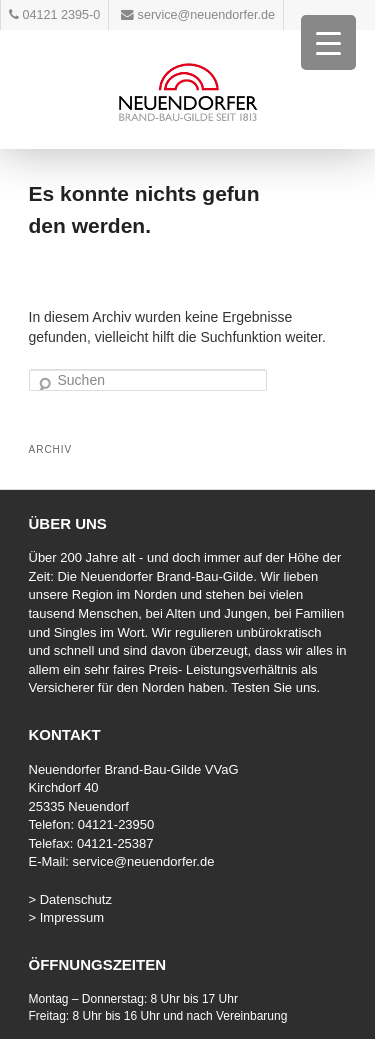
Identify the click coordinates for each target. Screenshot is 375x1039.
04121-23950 (116, 824)
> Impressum (67, 917)
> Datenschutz (70, 899)
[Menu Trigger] (328, 42)
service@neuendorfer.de (144, 861)
